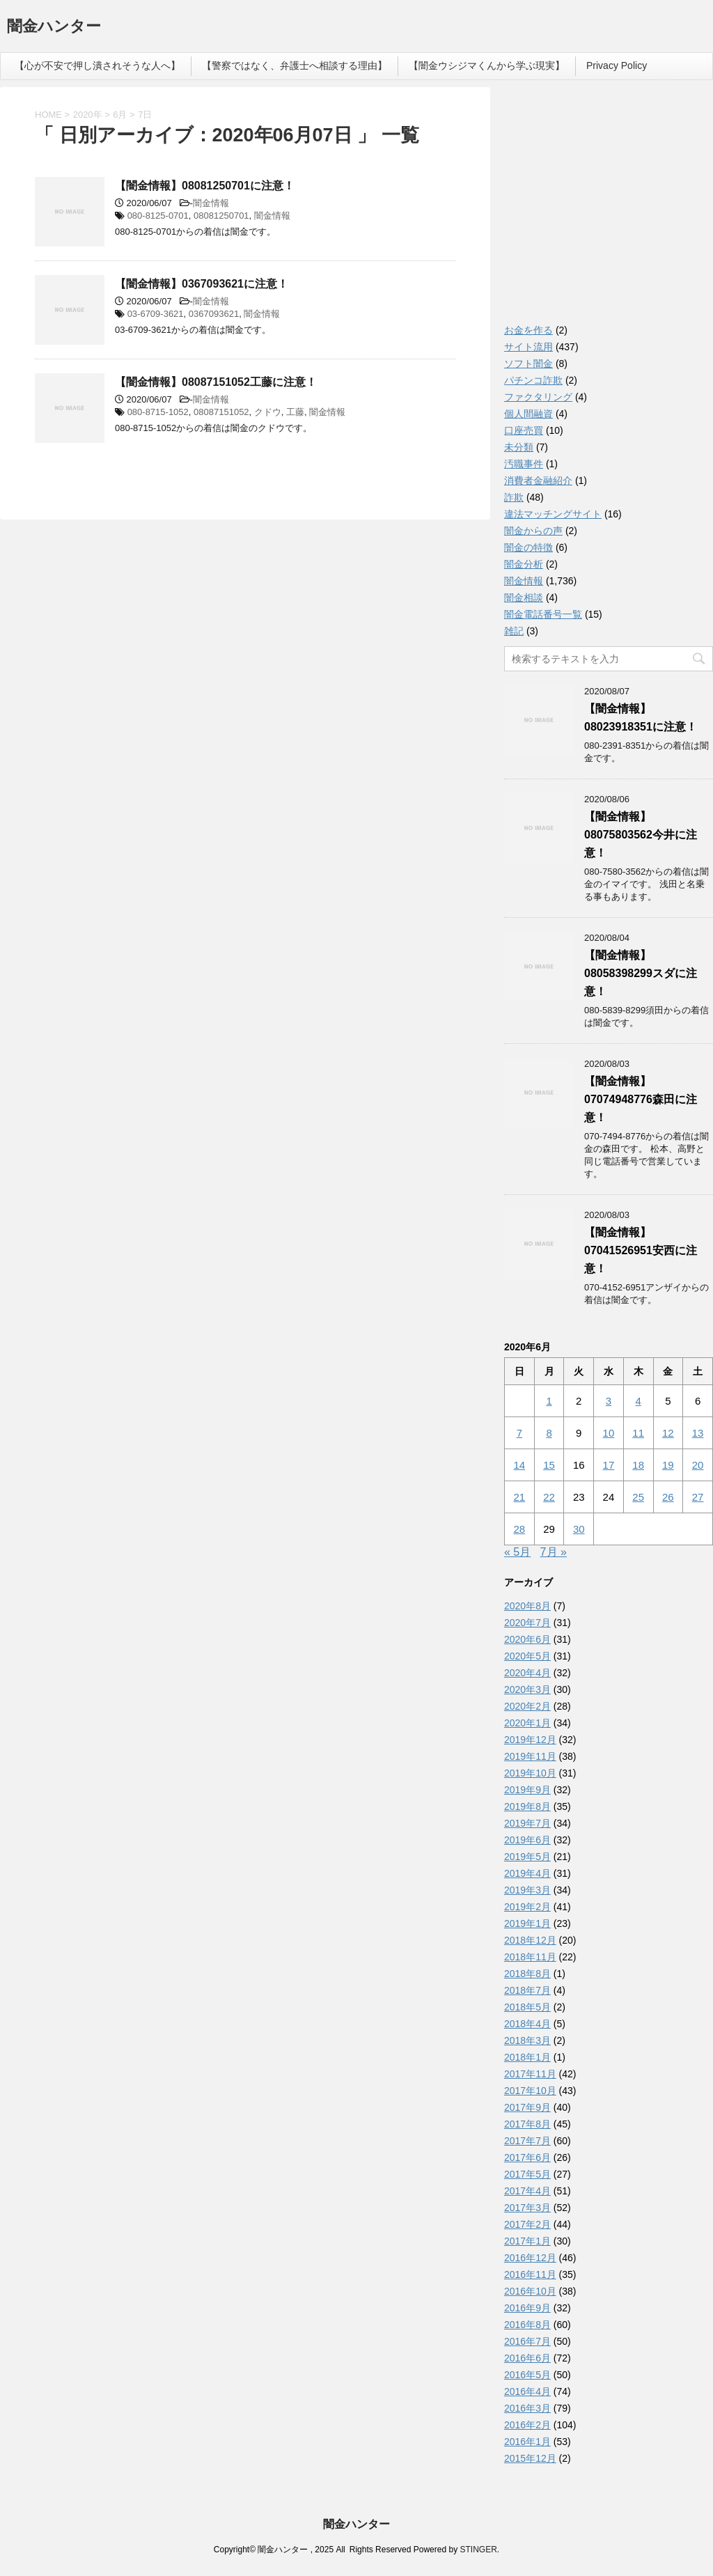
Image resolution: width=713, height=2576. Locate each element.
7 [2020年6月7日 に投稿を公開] (519, 1433)
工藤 (295, 412)
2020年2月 (527, 1706)
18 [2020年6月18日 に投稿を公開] (638, 1465)
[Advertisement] (608, 209)
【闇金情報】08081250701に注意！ (205, 186)
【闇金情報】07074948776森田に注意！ (640, 1099)
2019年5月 (527, 1856)
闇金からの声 (533, 530)
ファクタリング (538, 397)
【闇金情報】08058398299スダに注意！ (640, 973)
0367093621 (214, 314)
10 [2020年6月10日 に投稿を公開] (609, 1433)
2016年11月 (530, 2274)
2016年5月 (527, 2374)
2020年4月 (527, 1672)
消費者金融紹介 (538, 480)
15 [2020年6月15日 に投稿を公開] (549, 1465)
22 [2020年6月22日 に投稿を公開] (549, 1497)
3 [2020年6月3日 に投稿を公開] (608, 1401)
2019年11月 (530, 1756)
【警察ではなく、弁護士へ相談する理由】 (294, 65)
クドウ (267, 412)
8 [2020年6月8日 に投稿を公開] (548, 1433)
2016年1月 (527, 2441)
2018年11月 (530, 1956)
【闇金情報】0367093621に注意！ (201, 284)
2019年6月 (527, 1839)
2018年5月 (527, 2007)
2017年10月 (530, 2090)
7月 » (553, 1552)
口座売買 (523, 430)
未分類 (518, 447)
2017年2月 (527, 2224)
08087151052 (221, 412)
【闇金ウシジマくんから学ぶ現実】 (487, 65)
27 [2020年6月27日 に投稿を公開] (698, 1497)
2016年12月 (530, 2257)
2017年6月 (527, 2157)
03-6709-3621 (155, 314)
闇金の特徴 (528, 547)
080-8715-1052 (158, 412)
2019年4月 (527, 1873)
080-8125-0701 (158, 215)
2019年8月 (527, 1806)
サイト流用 (528, 346)
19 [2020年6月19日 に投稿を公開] (668, 1465)
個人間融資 (528, 413)
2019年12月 (530, 1739)
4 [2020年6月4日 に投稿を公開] (638, 1401)
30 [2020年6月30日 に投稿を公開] (579, 1529)
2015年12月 (530, 2458)
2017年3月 (527, 2207)
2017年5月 (527, 2174)
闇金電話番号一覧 (543, 614)
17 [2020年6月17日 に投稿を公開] (609, 1465)
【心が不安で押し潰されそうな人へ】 (97, 65)
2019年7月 (527, 1823)
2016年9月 (527, 2307)
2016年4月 (527, 2391)
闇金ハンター (54, 27)
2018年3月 (527, 2040)
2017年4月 (527, 2190)
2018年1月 (527, 2057)
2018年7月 (527, 1990)
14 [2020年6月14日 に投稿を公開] (520, 1465)
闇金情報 (211, 203)
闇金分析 (523, 564)
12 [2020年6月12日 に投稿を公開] (668, 1433)
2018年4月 (527, 2023)
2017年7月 (527, 2140)
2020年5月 (527, 1656)
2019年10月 (530, 1773)
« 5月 (517, 1552)
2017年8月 (527, 2124)
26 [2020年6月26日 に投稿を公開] (668, 1497)
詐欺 (514, 497)
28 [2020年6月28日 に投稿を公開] (520, 1529)
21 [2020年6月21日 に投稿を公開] (520, 1497)
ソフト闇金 (528, 363)
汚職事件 (523, 463)
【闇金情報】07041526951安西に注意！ (640, 1250)
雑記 (514, 631)
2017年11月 (530, 2073)
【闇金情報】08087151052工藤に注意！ (216, 382)
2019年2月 (527, 1906)
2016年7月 (527, 2341)
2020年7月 (527, 1622)
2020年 (87, 114)
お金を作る (528, 330)
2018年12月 (530, 1940)
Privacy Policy (616, 65)
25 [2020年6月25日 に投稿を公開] (638, 1497)
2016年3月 (527, 2408)
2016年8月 (527, 2324)
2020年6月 (527, 1639)
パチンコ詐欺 (533, 380)
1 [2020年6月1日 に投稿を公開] (548, 1401)
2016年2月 (527, 2424)
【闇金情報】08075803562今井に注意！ (640, 835)
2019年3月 (527, 1890)
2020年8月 (527, 1605)
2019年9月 (527, 1789)
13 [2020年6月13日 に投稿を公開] (698, 1433)
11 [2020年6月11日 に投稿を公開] (638, 1433)
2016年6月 (527, 2358)
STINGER (478, 2549)
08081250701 (221, 215)
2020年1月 (527, 1722)
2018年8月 (527, 1973)
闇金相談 (523, 597)
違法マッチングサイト (553, 514)
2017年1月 (527, 2241)
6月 (120, 114)
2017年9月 (527, 2107)
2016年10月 (530, 2291)
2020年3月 (527, 1689)
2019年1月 (527, 1923)
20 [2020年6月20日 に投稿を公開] (698, 1465)
